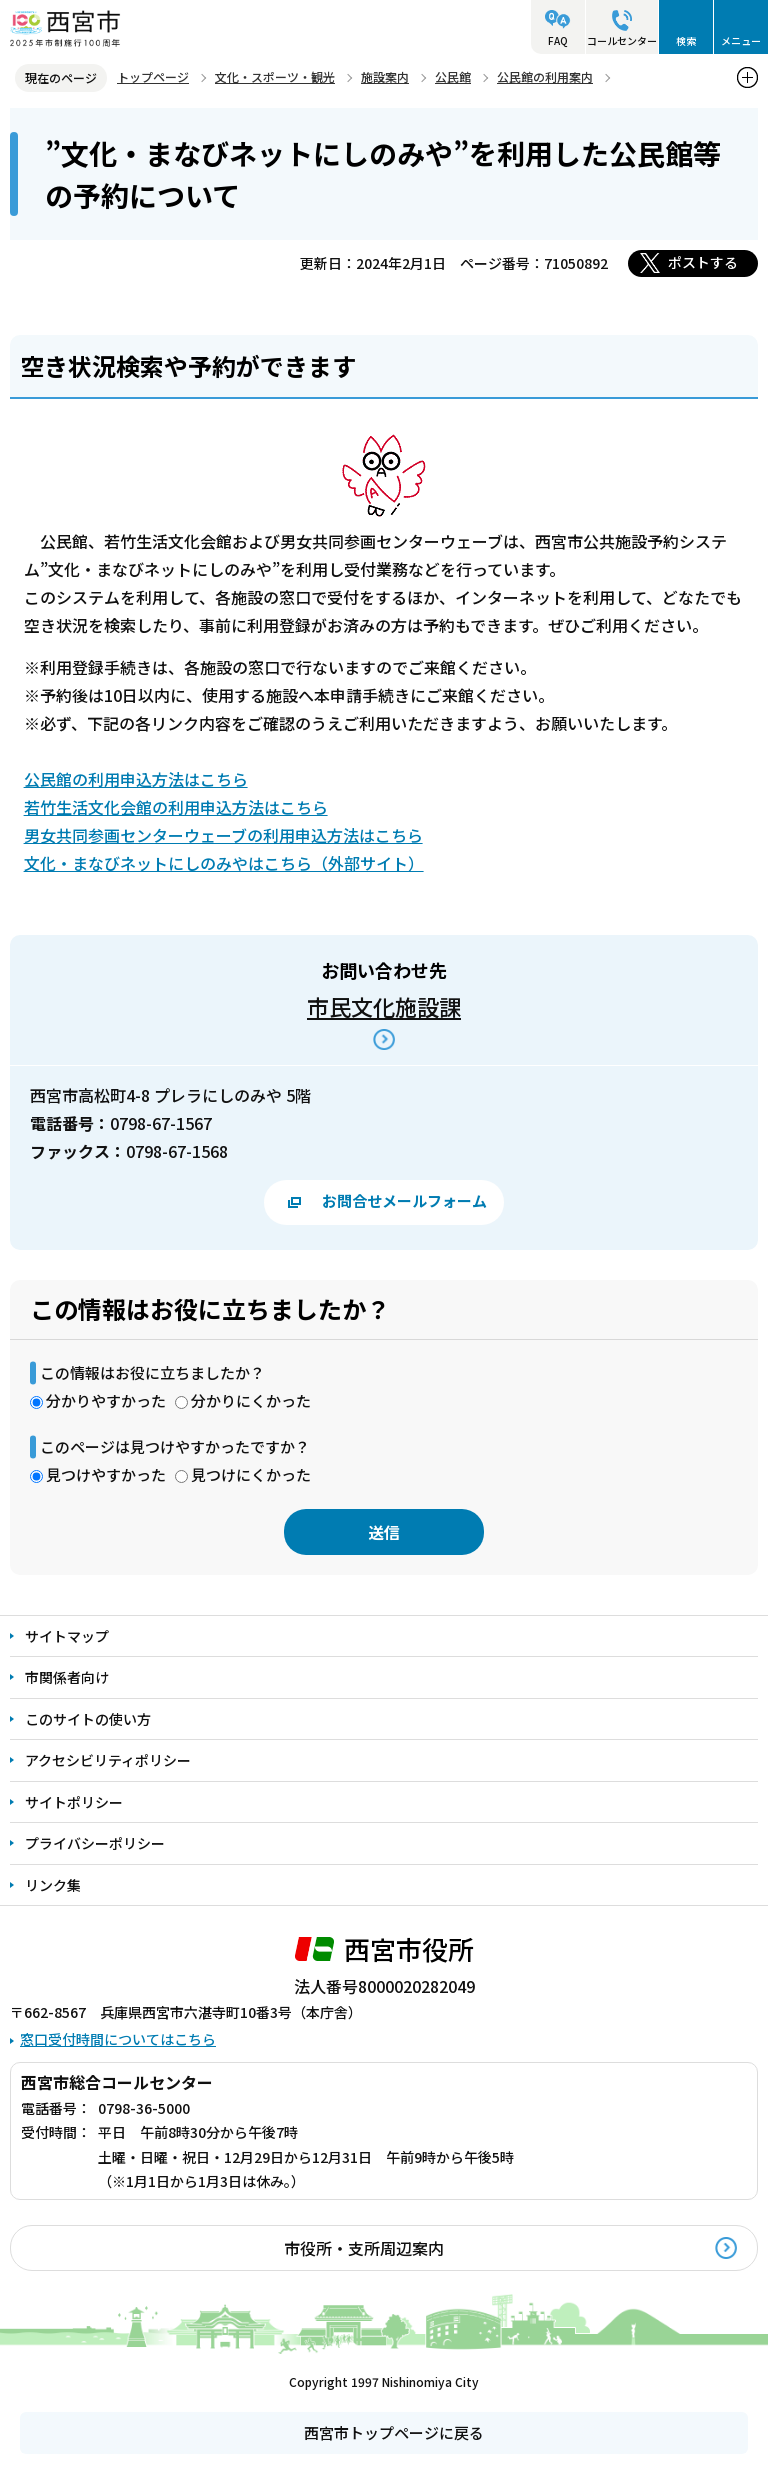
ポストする (703, 262)
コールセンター (622, 40)
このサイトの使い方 (88, 1719)
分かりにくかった (251, 1400)
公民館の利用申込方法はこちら (136, 779)
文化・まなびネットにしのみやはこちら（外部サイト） (224, 863)
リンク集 (53, 1885)
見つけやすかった (106, 1474)
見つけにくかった (251, 1474)
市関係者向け (67, 1677)
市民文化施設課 (384, 1006)
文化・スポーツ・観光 (275, 76)
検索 (686, 40)
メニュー (741, 40)
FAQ (558, 40)
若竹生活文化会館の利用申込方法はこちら (176, 807)
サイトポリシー (74, 1802)
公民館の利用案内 (545, 76)
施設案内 (385, 76)
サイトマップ (67, 1636)
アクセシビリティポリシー (108, 1760)
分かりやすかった (106, 1400)
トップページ (153, 76)
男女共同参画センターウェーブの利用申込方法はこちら (223, 835)
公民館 (453, 76)
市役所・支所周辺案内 (364, 2248)
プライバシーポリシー (95, 1843)
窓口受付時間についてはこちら (118, 2039)
